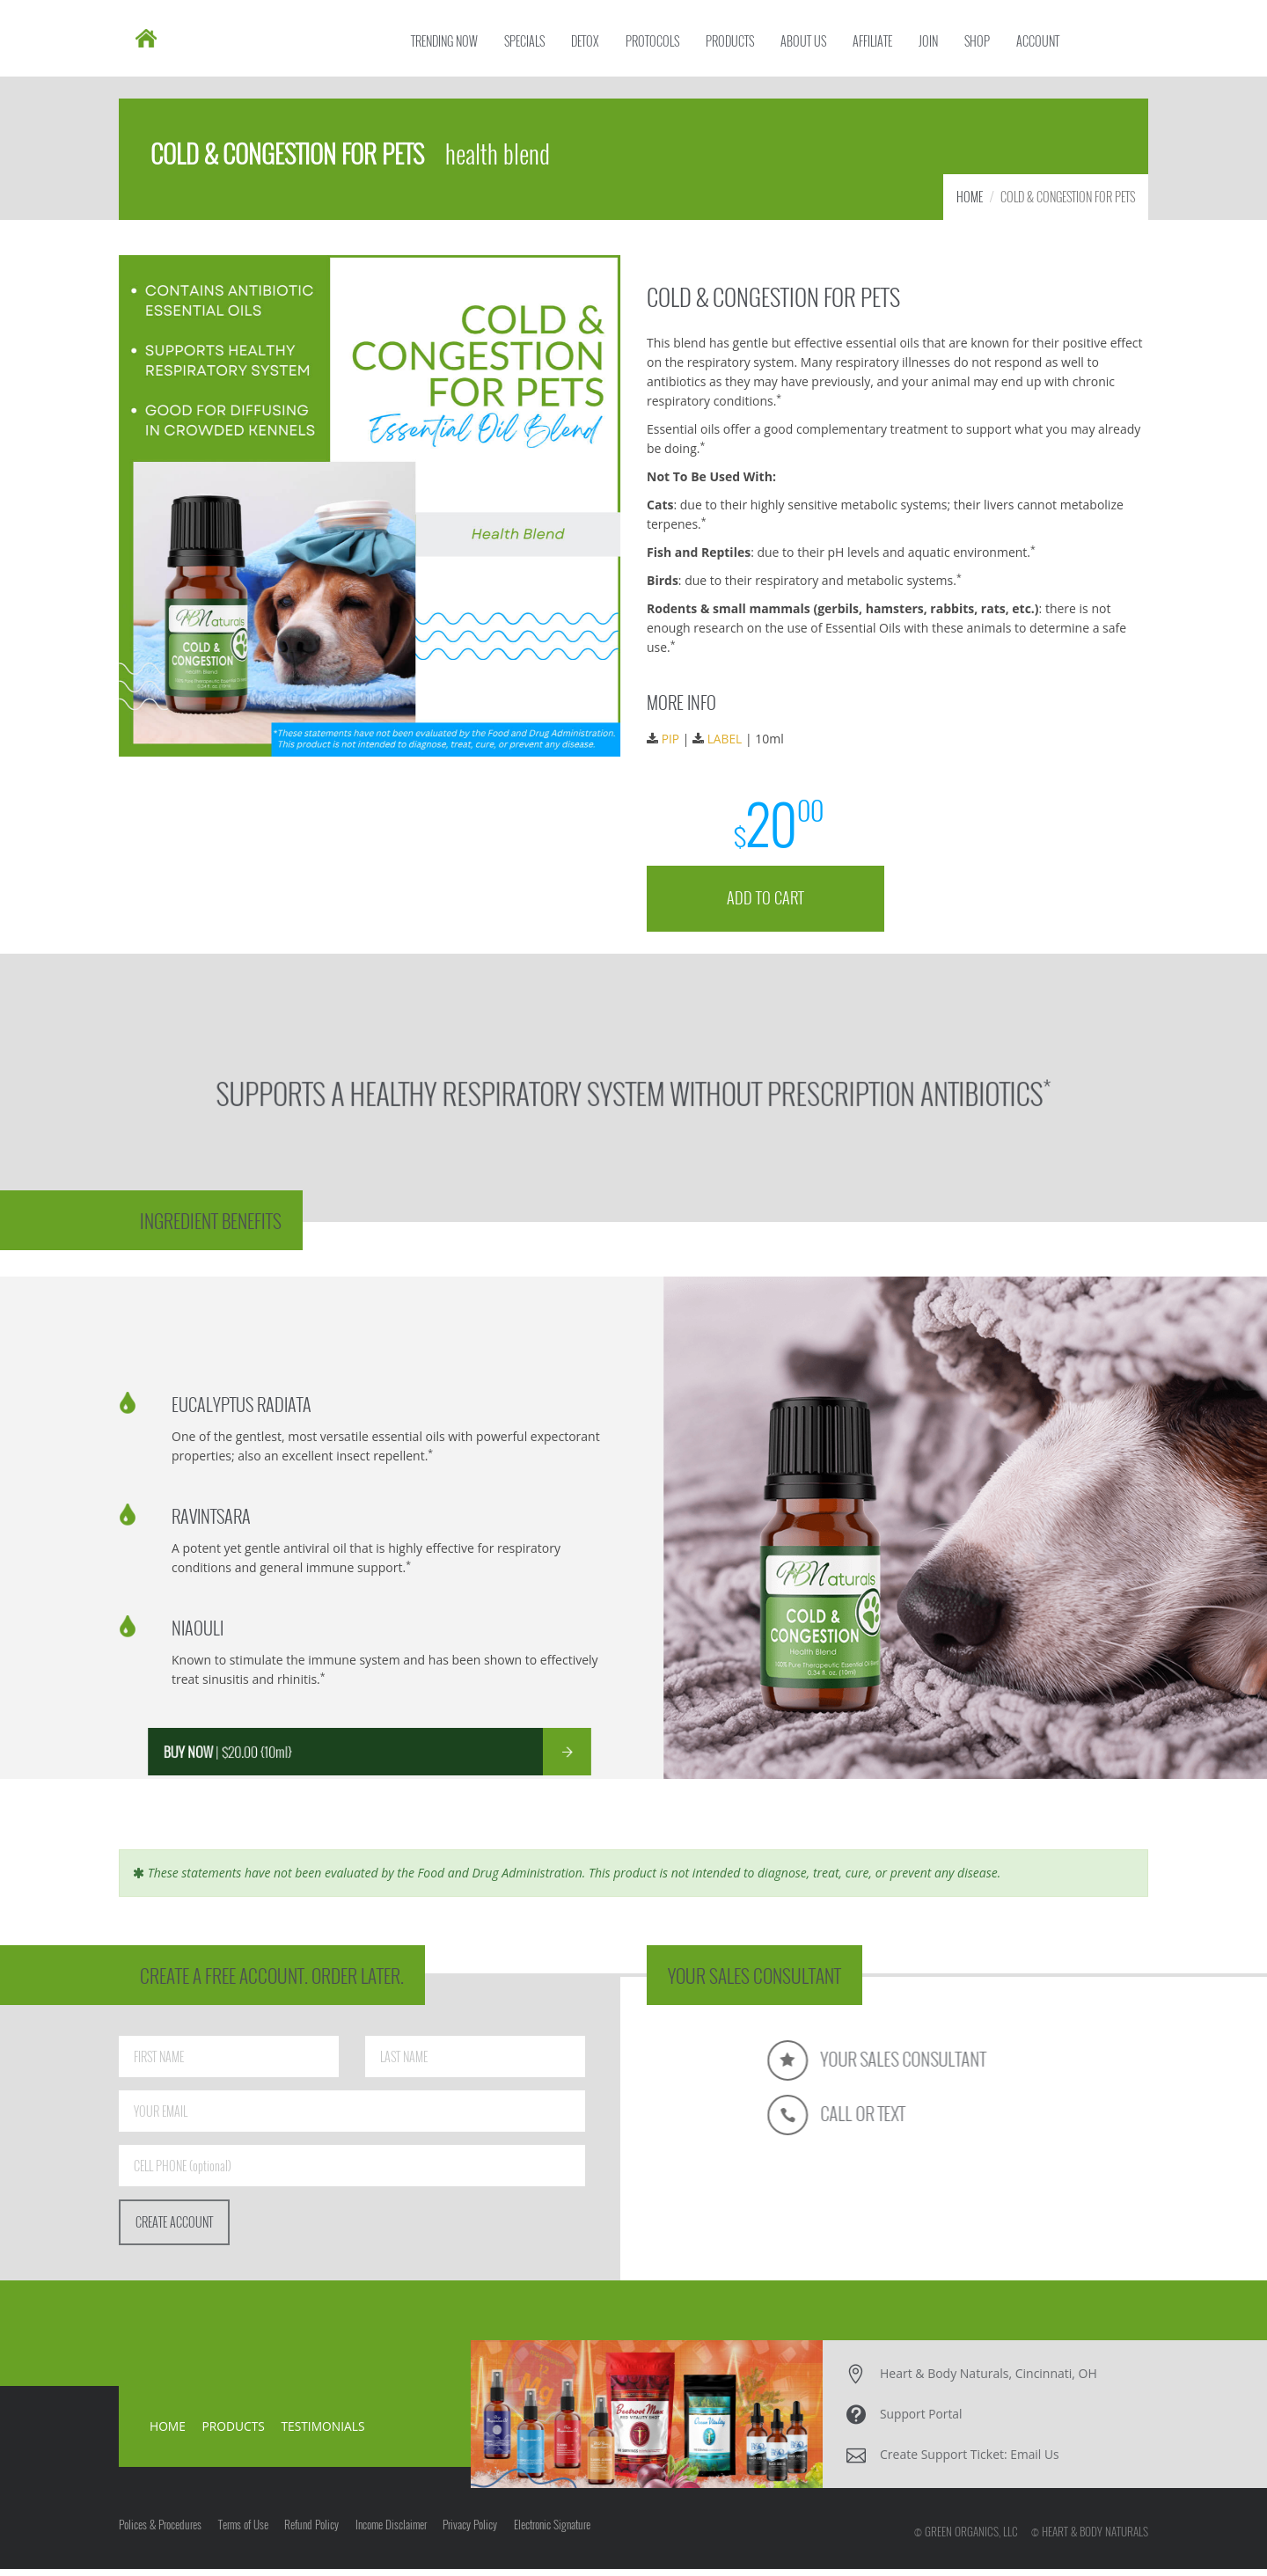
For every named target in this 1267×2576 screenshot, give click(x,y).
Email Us (1034, 2461)
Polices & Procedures (160, 2535)
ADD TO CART (769, 894)
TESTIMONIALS (325, 2433)
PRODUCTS (234, 2433)
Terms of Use (247, 2535)
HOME (969, 203)
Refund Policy (319, 2535)
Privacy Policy (485, 2535)
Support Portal (921, 2420)
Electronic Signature (571, 2535)
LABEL (731, 741)
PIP (677, 741)
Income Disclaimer (402, 2535)
